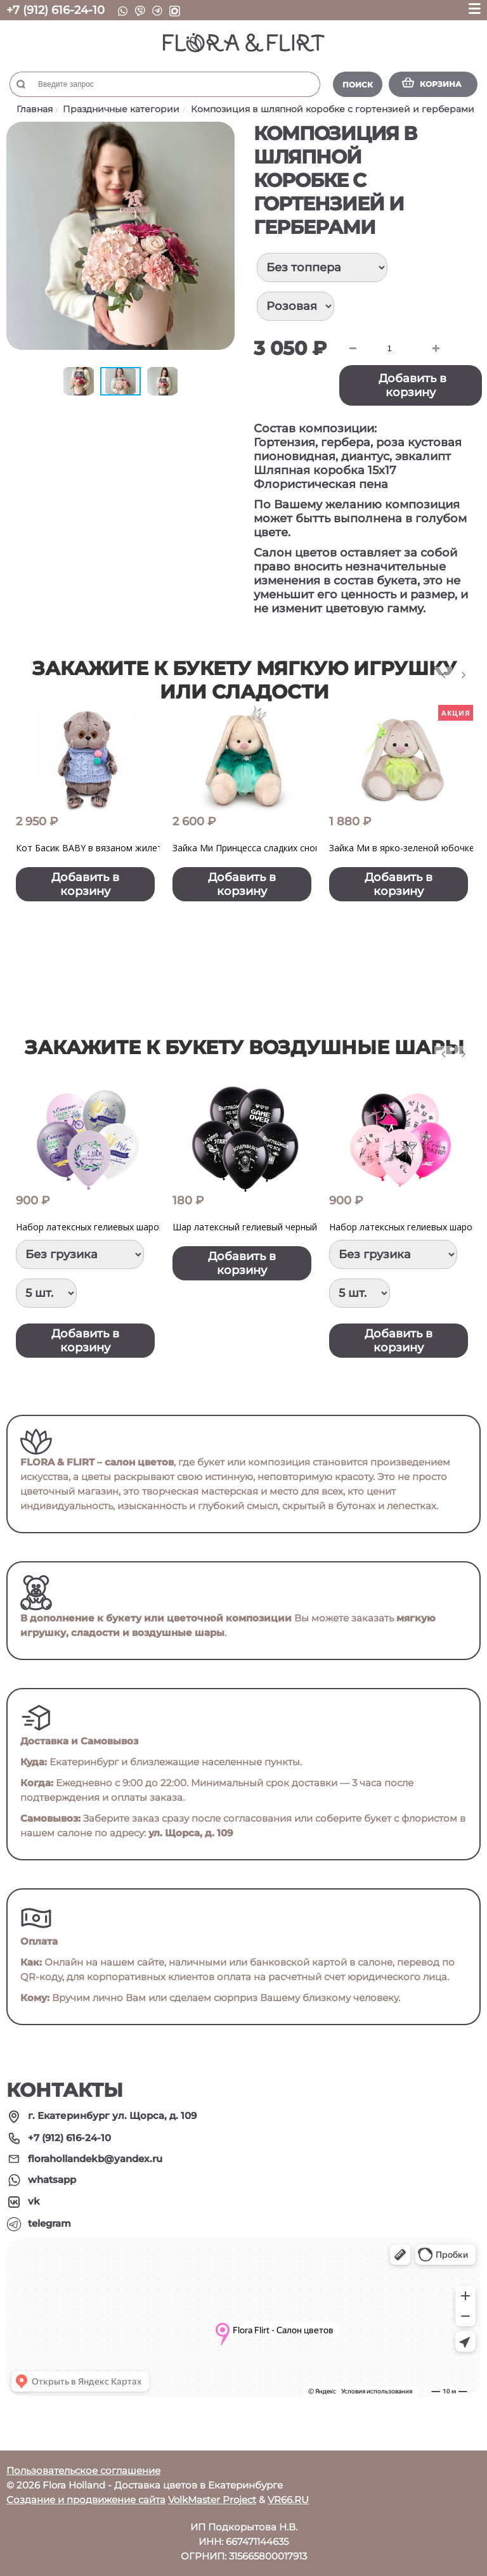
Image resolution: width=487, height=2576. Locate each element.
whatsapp (52, 2180)
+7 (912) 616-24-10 (55, 10)
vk (34, 2201)
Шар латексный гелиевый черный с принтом (268, 1227)
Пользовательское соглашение (83, 2470)
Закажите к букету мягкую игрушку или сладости (244, 680)
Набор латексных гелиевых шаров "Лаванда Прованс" (133, 1227)
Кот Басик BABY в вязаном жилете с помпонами (121, 848)
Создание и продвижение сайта (86, 2500)
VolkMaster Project (212, 2500)
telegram (49, 2223)
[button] (223, 133)
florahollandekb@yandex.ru (95, 2159)
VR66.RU (288, 2500)
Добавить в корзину (412, 385)
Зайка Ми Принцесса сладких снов (246, 848)
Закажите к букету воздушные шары (244, 1047)
